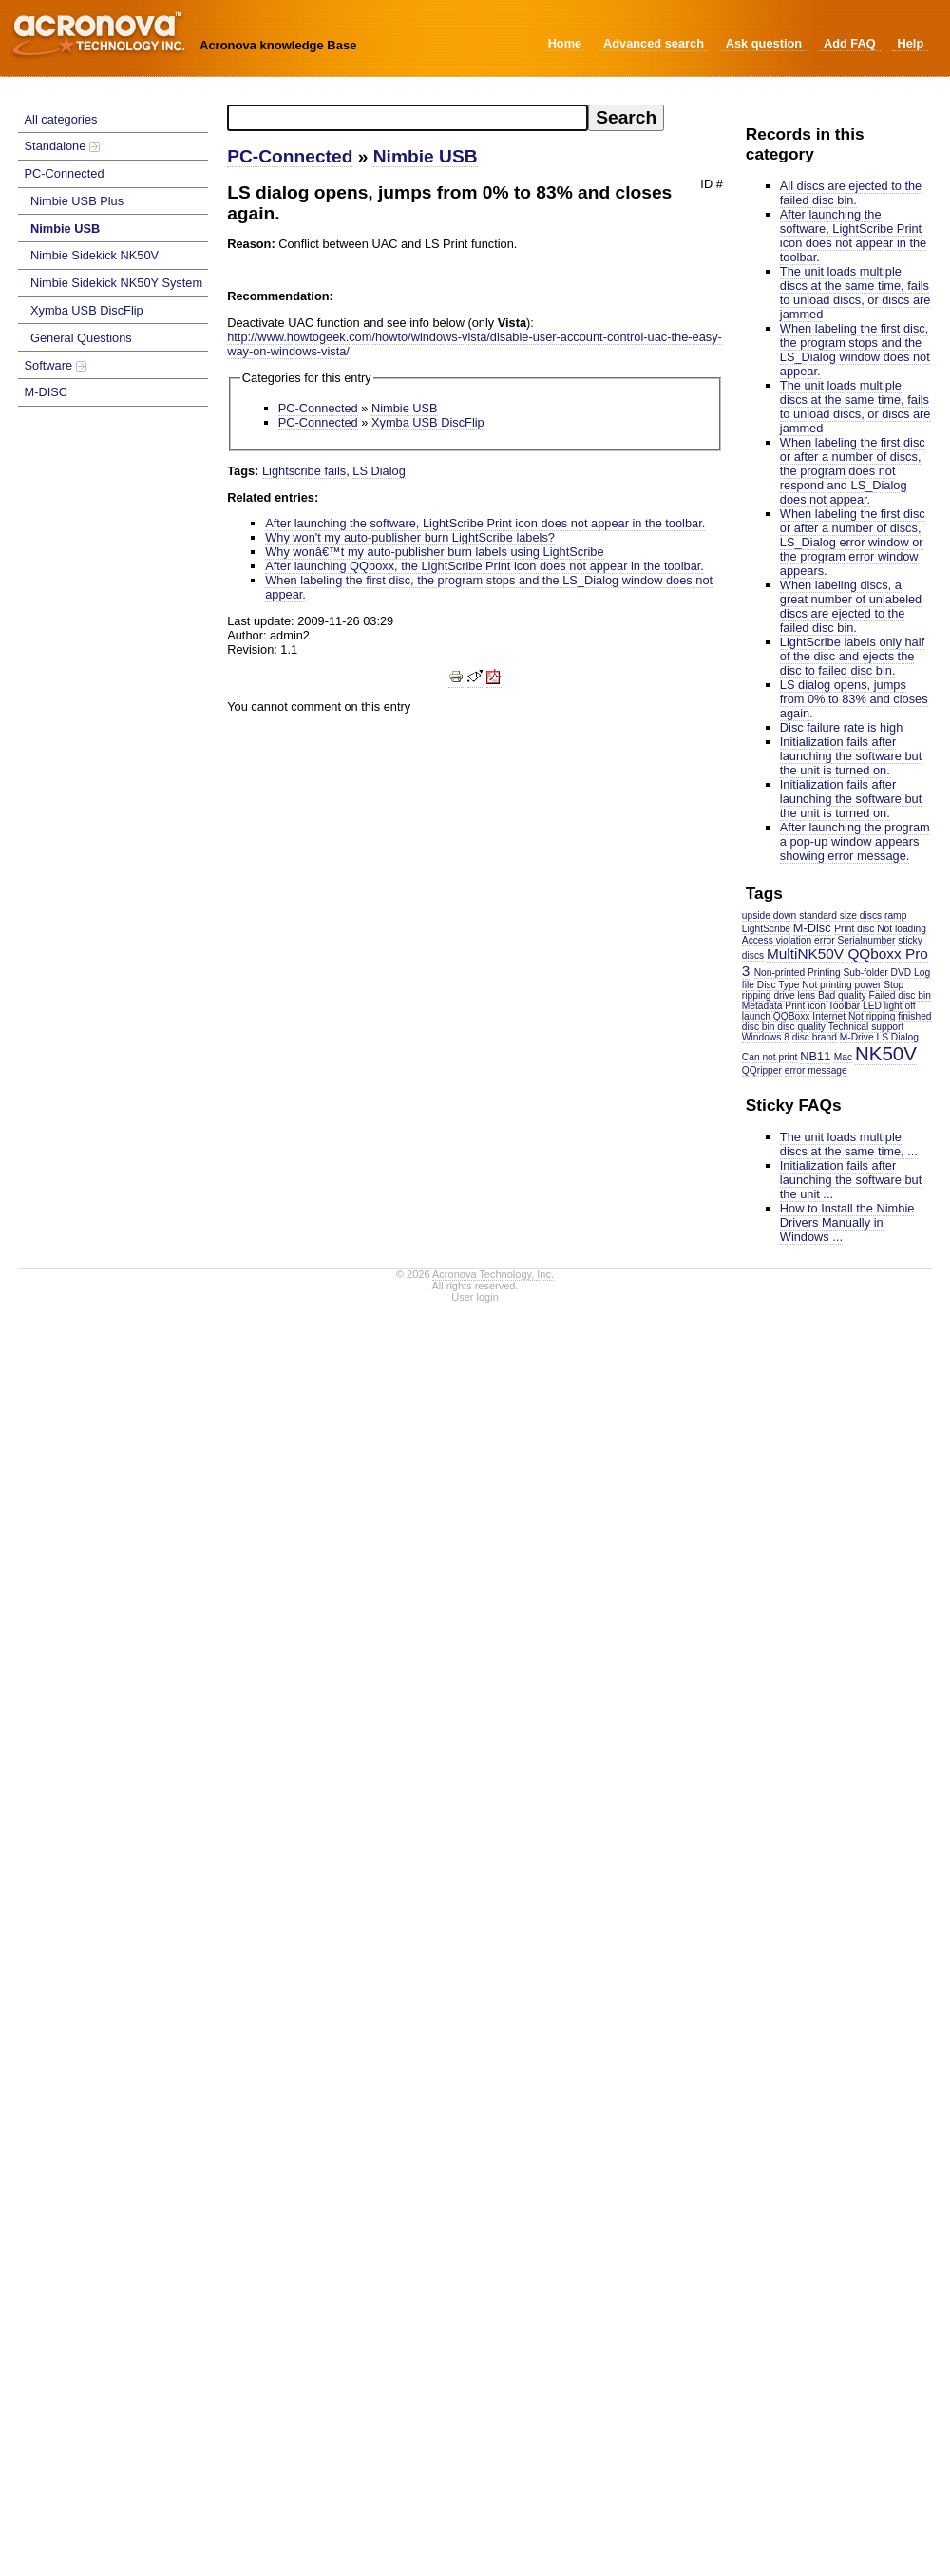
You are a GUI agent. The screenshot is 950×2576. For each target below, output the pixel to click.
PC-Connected (64, 173)
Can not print (770, 1057)
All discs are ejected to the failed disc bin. (851, 193)
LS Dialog (897, 1037)
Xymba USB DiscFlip (86, 310)
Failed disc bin (900, 995)
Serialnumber (867, 940)
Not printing (826, 985)
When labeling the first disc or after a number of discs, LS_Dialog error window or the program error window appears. (852, 542)
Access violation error (788, 940)
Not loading (901, 929)
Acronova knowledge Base (278, 45)
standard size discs (840, 915)
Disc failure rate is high (841, 727)
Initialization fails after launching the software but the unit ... (851, 1179)
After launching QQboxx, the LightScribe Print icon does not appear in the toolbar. (484, 566)
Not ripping (872, 1016)
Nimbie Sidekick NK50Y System (116, 283)
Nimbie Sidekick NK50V (94, 255)
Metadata (762, 1006)
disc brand (814, 1037)
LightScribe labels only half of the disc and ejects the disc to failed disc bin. (852, 656)
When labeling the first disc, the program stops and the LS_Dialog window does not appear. (855, 349)
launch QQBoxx (776, 1016)
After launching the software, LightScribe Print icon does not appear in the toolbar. (853, 235)
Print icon (805, 1006)
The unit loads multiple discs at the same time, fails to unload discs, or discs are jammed (855, 292)
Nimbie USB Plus (77, 201)
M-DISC (46, 392)
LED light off (889, 1006)
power (868, 985)
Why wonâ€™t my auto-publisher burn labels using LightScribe (434, 551)
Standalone (62, 146)
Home (565, 43)
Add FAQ (850, 43)
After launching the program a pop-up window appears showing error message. (855, 841)
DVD (901, 972)
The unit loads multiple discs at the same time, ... (849, 1144)
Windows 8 (765, 1037)
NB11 (815, 1056)
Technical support (866, 1026)
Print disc (854, 929)
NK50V (886, 1053)
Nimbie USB (65, 228)
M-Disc (812, 928)
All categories (61, 119)
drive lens (794, 995)
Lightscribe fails (304, 471)
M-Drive (857, 1037)
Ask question (764, 43)
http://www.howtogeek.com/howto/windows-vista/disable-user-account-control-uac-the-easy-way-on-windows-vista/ (474, 344)
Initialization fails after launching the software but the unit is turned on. (851, 756)
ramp (895, 915)
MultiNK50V (805, 953)
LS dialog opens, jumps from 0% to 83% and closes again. (854, 698)
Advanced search (653, 43)
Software (55, 365)
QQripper (762, 1070)
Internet (829, 1016)
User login (475, 1297)
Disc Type (778, 985)
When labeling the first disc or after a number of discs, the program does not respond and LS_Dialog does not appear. (852, 470)
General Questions (81, 338)
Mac (843, 1057)
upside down (769, 915)
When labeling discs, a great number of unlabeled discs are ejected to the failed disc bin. (851, 606)
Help (910, 43)
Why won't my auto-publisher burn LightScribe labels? (410, 537)
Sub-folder (866, 972)
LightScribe (766, 929)
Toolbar (844, 1006)
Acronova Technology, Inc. (493, 1274)
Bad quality (842, 995)
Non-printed (779, 972)
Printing (824, 972)
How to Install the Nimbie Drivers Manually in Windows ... (847, 1222)
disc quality (801, 1026)
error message (816, 1070)
